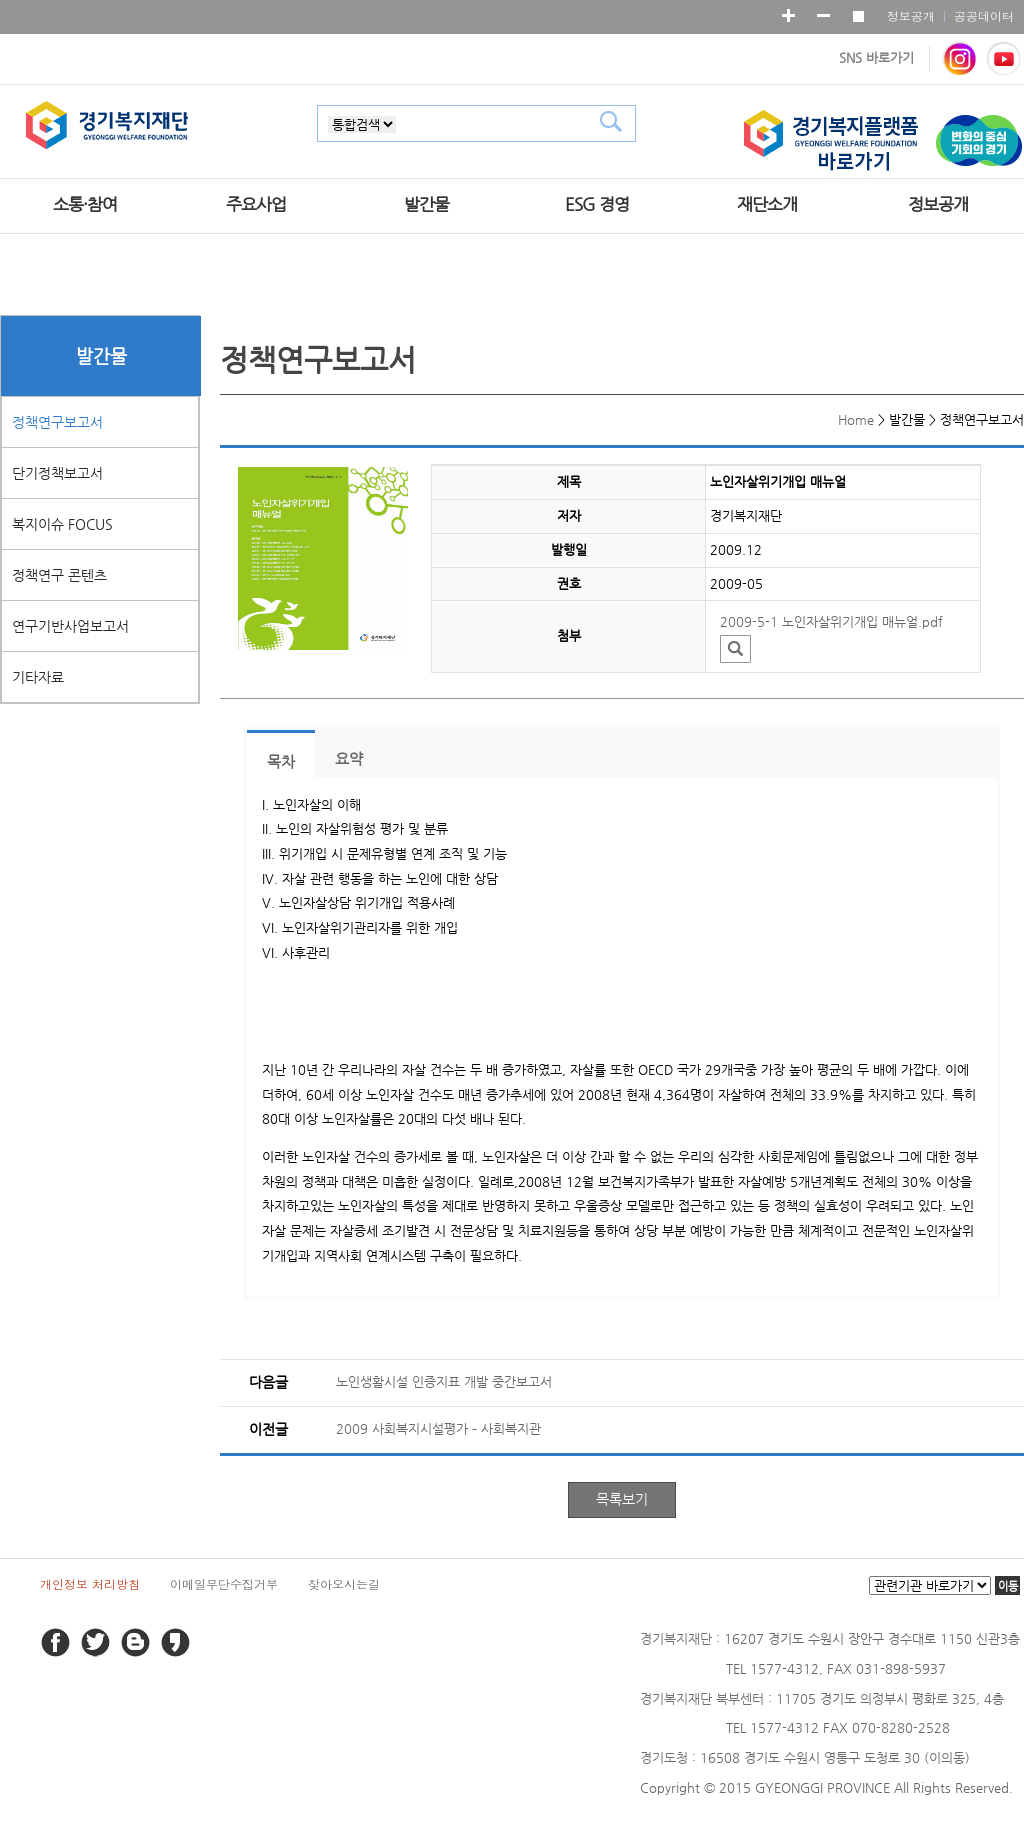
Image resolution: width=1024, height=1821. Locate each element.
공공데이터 (984, 15)
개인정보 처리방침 (90, 1583)
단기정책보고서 (57, 473)
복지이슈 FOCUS (62, 524)
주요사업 (256, 204)
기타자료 (38, 677)
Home (856, 419)
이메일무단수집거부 (224, 1583)
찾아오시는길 (344, 1583)
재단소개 (767, 204)
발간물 (426, 204)
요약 (349, 759)
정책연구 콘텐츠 (59, 575)
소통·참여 (85, 204)
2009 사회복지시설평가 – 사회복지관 (438, 1428)
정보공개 (911, 15)
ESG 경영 (597, 204)
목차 (281, 762)
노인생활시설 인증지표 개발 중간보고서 (444, 1381)
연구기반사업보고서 (70, 626)
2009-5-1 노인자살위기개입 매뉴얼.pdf (831, 621)
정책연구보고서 (57, 422)
